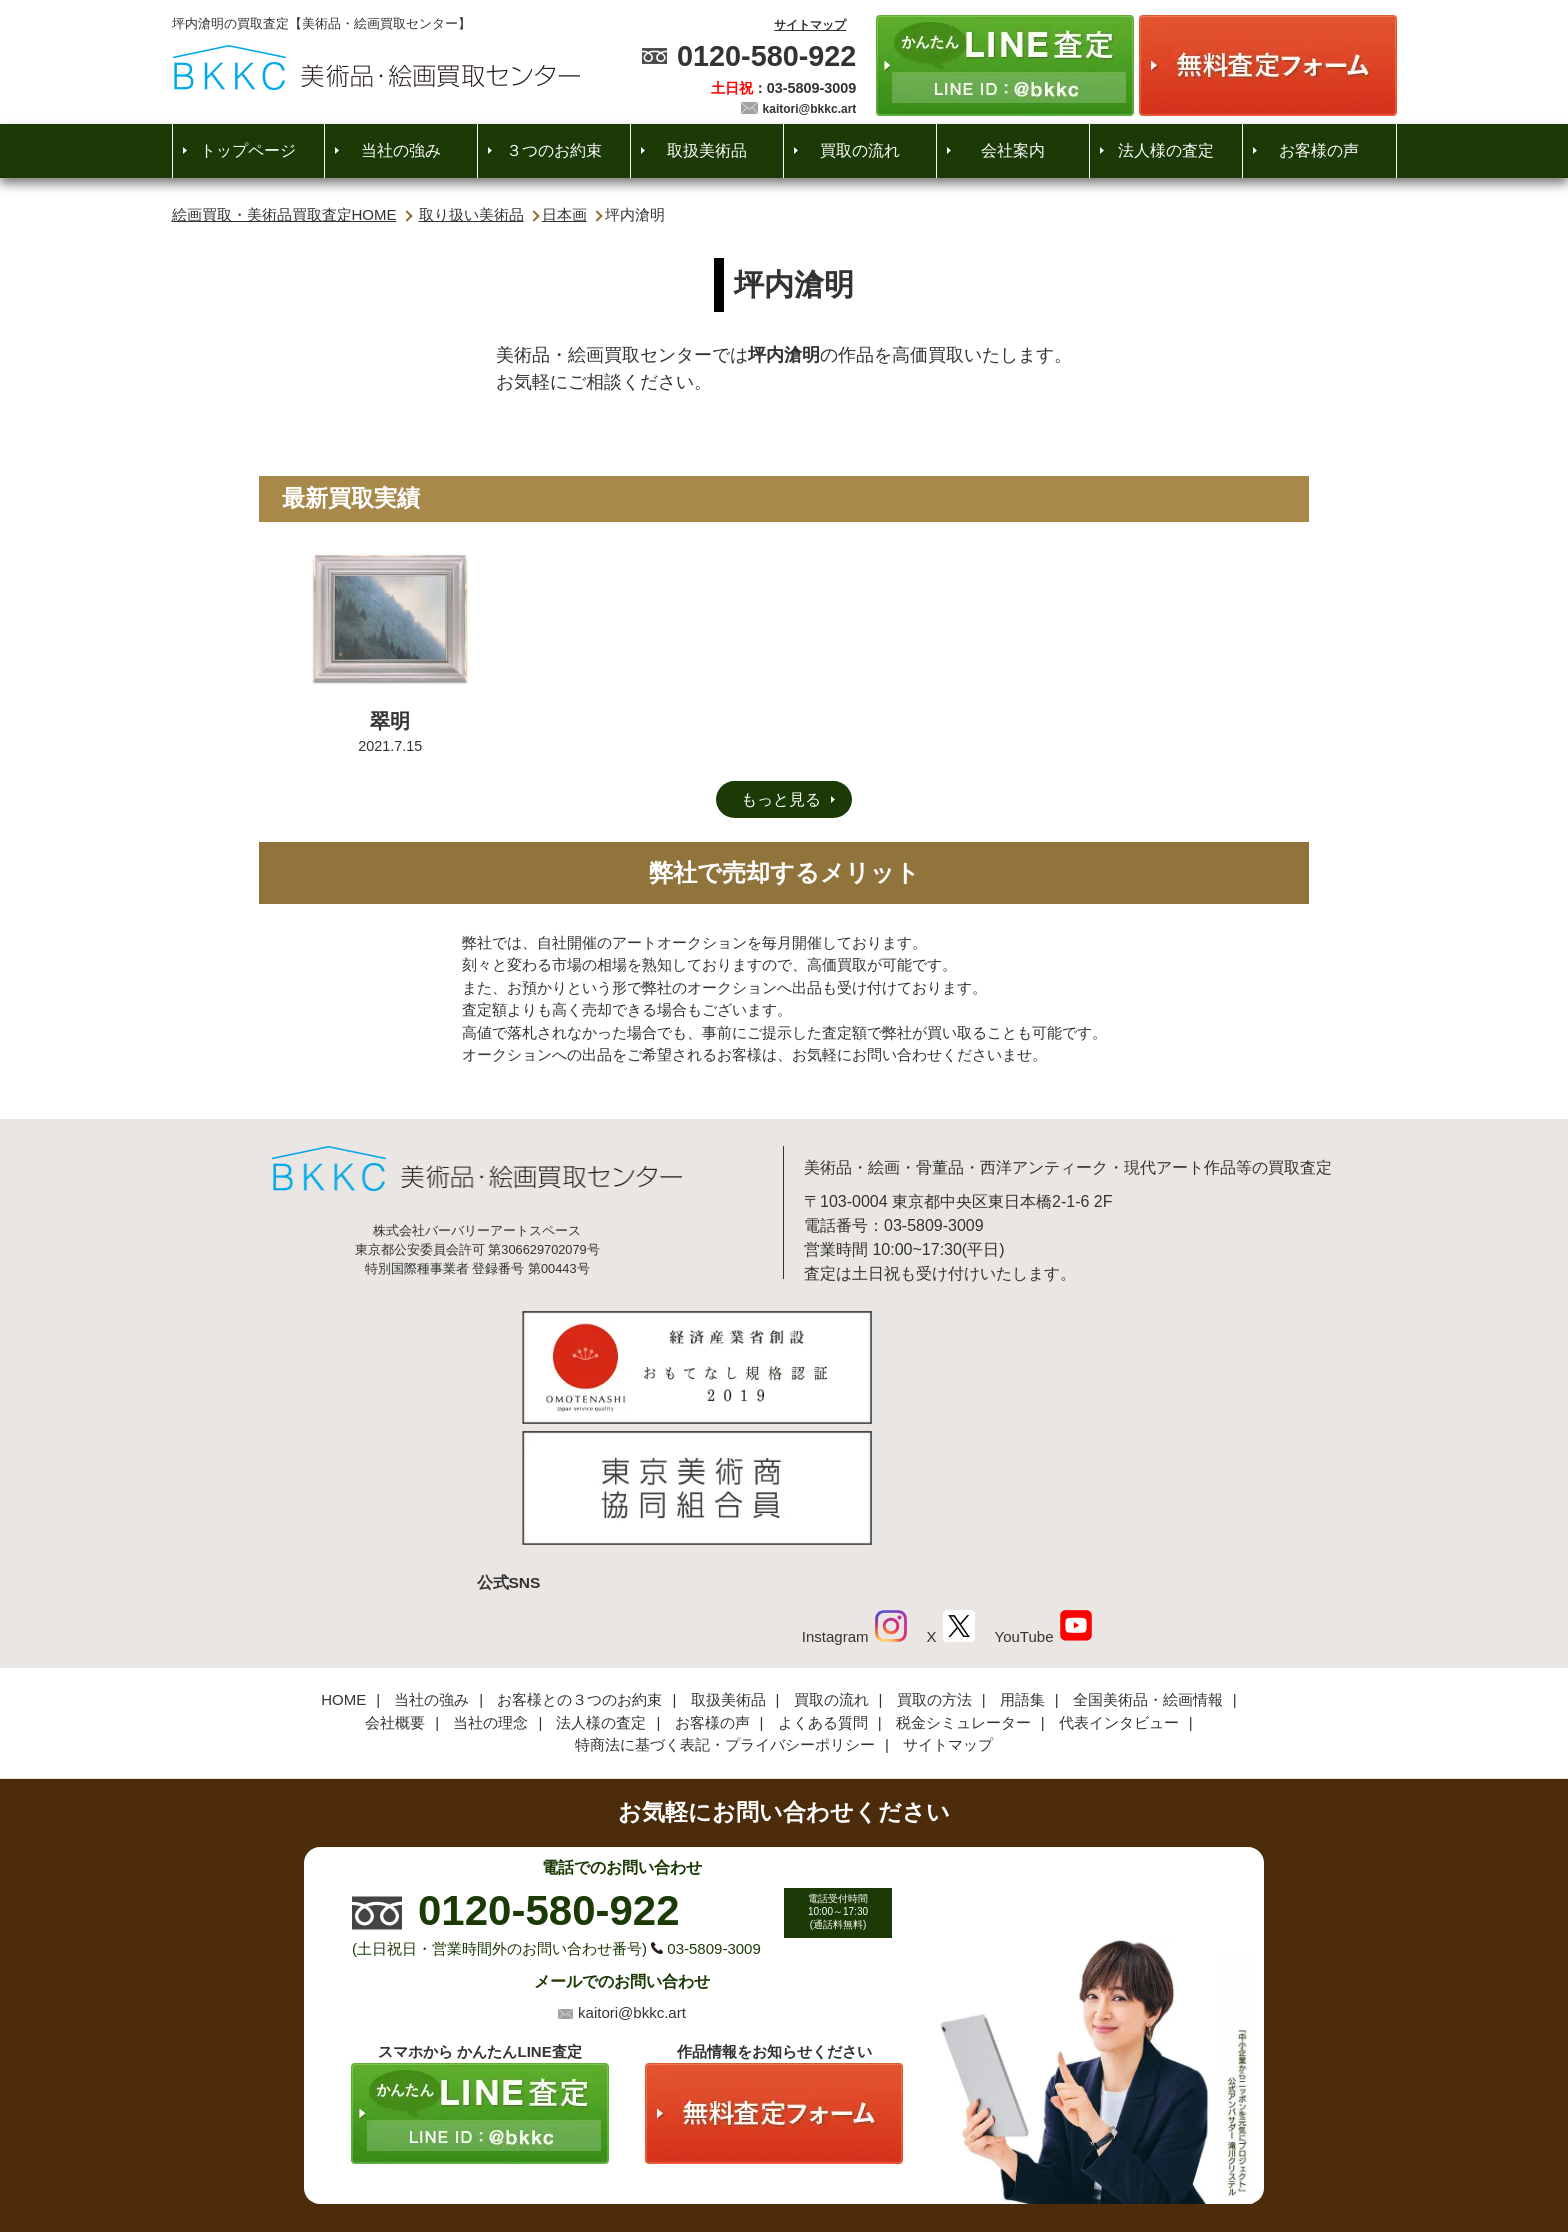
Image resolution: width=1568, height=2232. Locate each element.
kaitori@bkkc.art (810, 109)
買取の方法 (934, 1563)
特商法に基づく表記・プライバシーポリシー (725, 1608)
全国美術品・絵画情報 (1148, 1563)
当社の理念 (490, 1585)
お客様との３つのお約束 (579, 1563)
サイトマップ (810, 25)
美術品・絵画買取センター (750, 2156)
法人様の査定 (1166, 150)
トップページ (248, 150)
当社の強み (401, 150)
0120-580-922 (766, 56)
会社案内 (1013, 150)
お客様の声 (1319, 150)
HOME (343, 1563)
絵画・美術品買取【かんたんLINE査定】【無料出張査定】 (376, 67)
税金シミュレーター (963, 1585)
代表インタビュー (1119, 1585)
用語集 (1022, 1563)
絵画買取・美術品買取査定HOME (284, 214)
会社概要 (395, 1585)
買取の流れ (860, 150)
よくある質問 (823, 1585)
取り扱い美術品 (471, 214)
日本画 (564, 214)
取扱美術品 (707, 150)
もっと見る (781, 799)
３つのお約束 (554, 150)
